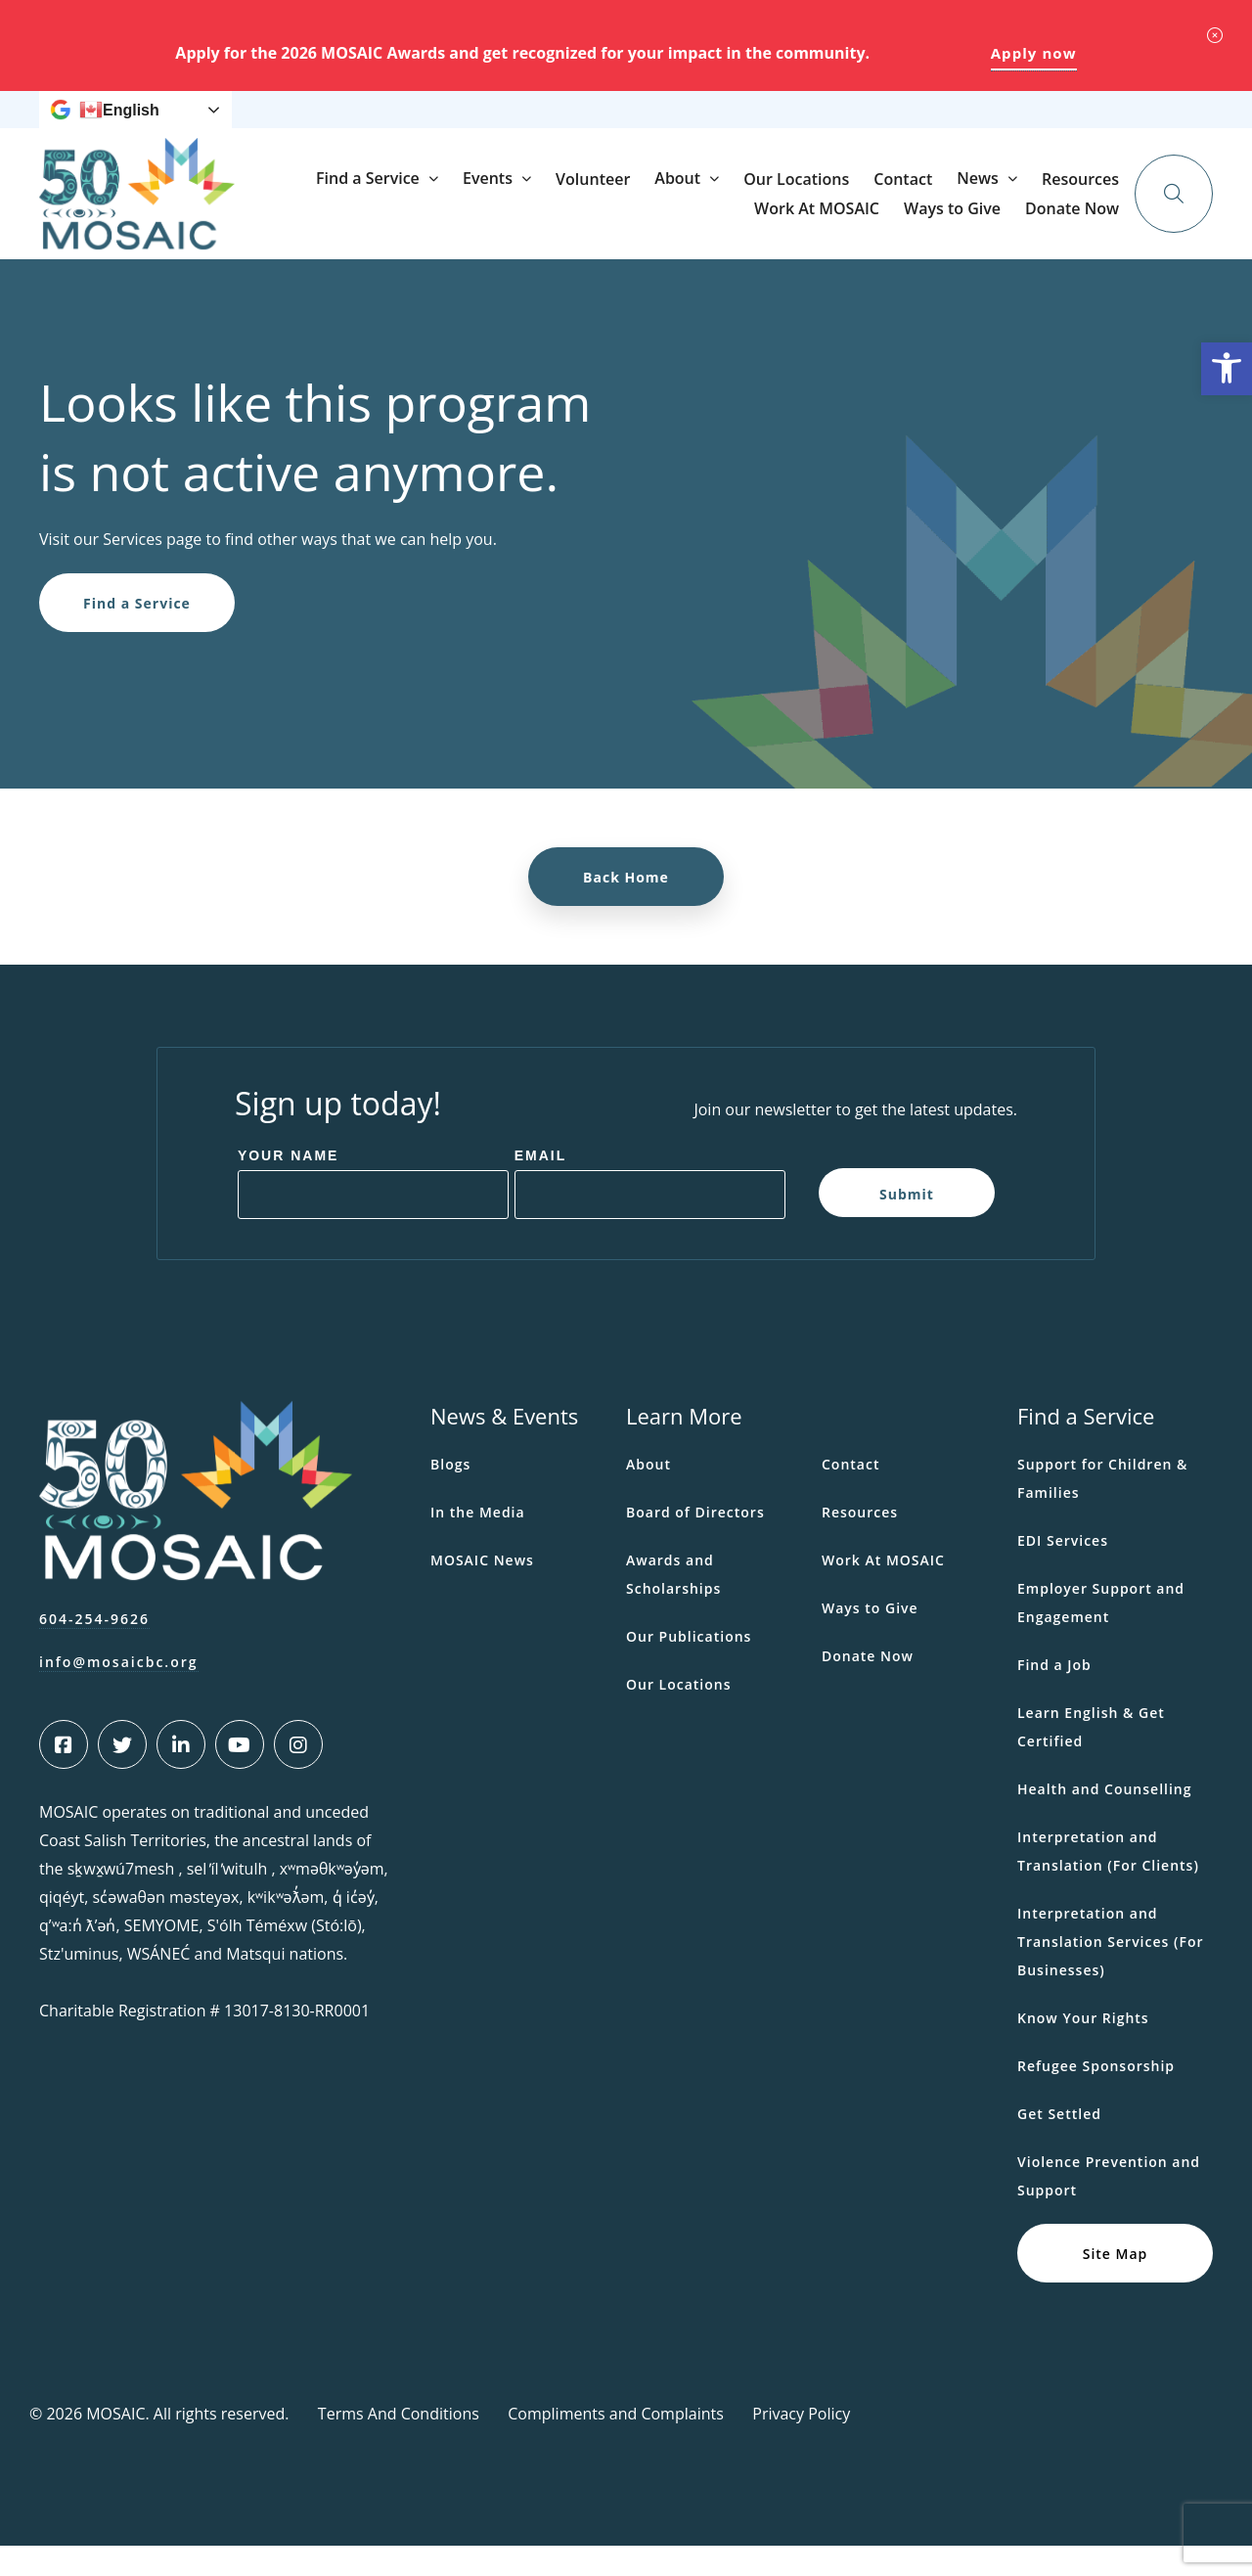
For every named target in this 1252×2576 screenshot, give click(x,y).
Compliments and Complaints (616, 2444)
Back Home (626, 907)
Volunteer (779, 224)
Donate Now (1085, 124)
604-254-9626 (94, 1649)
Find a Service (554, 223)
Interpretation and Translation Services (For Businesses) (1110, 1972)
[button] (1226, 368)
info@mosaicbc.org (119, 1692)
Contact (1089, 224)
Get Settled (1059, 2144)
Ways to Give (897, 124)
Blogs (450, 1494)
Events (674, 223)
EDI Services (1062, 1570)
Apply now (1034, 53)
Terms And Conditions (398, 2444)
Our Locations (983, 224)
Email (540, 1186)
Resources (673, 124)
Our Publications (688, 1666)
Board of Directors (695, 1542)
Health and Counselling (1104, 1819)
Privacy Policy (801, 2444)
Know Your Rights (1083, 2048)
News (583, 124)
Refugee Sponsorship (1096, 2096)
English (119, 125)
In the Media (477, 1542)
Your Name (288, 1186)
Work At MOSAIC (781, 124)
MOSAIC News (482, 1590)
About (864, 223)
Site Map (1115, 2283)
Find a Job (1054, 1695)
